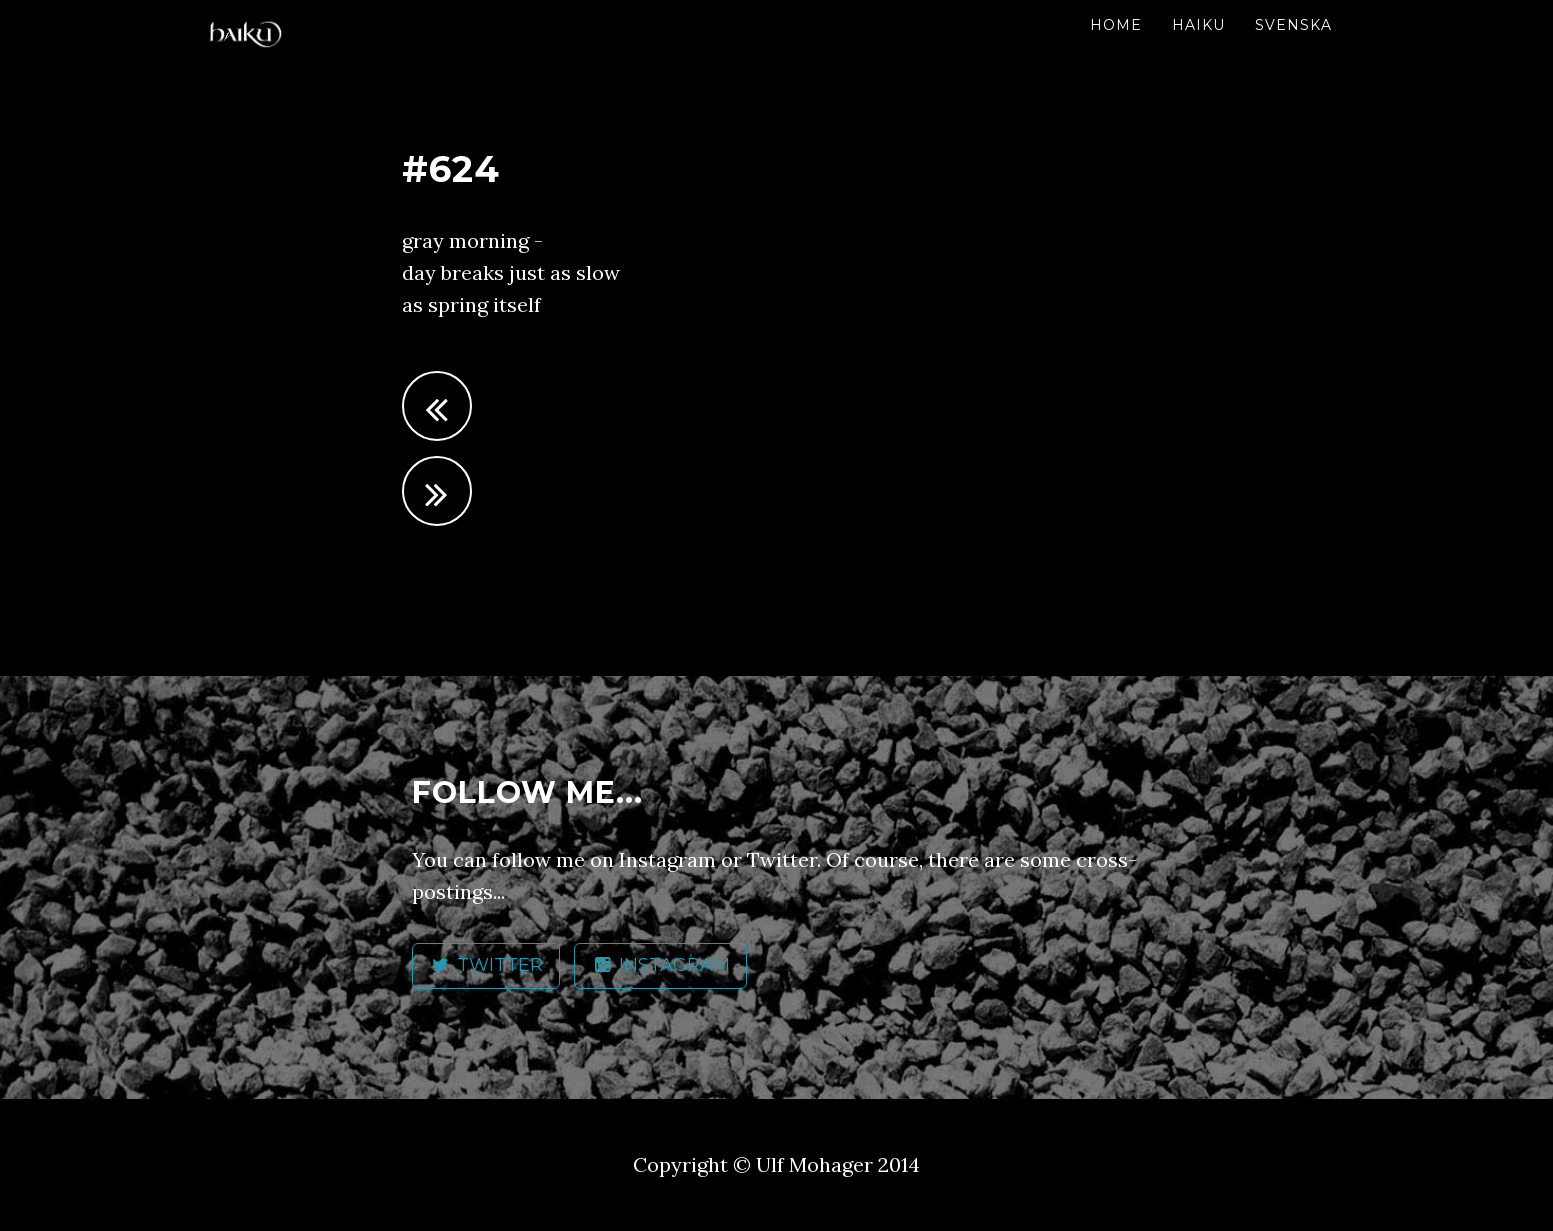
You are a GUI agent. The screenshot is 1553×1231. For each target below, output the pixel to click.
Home (1116, 25)
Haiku (1198, 25)
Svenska (1293, 25)
